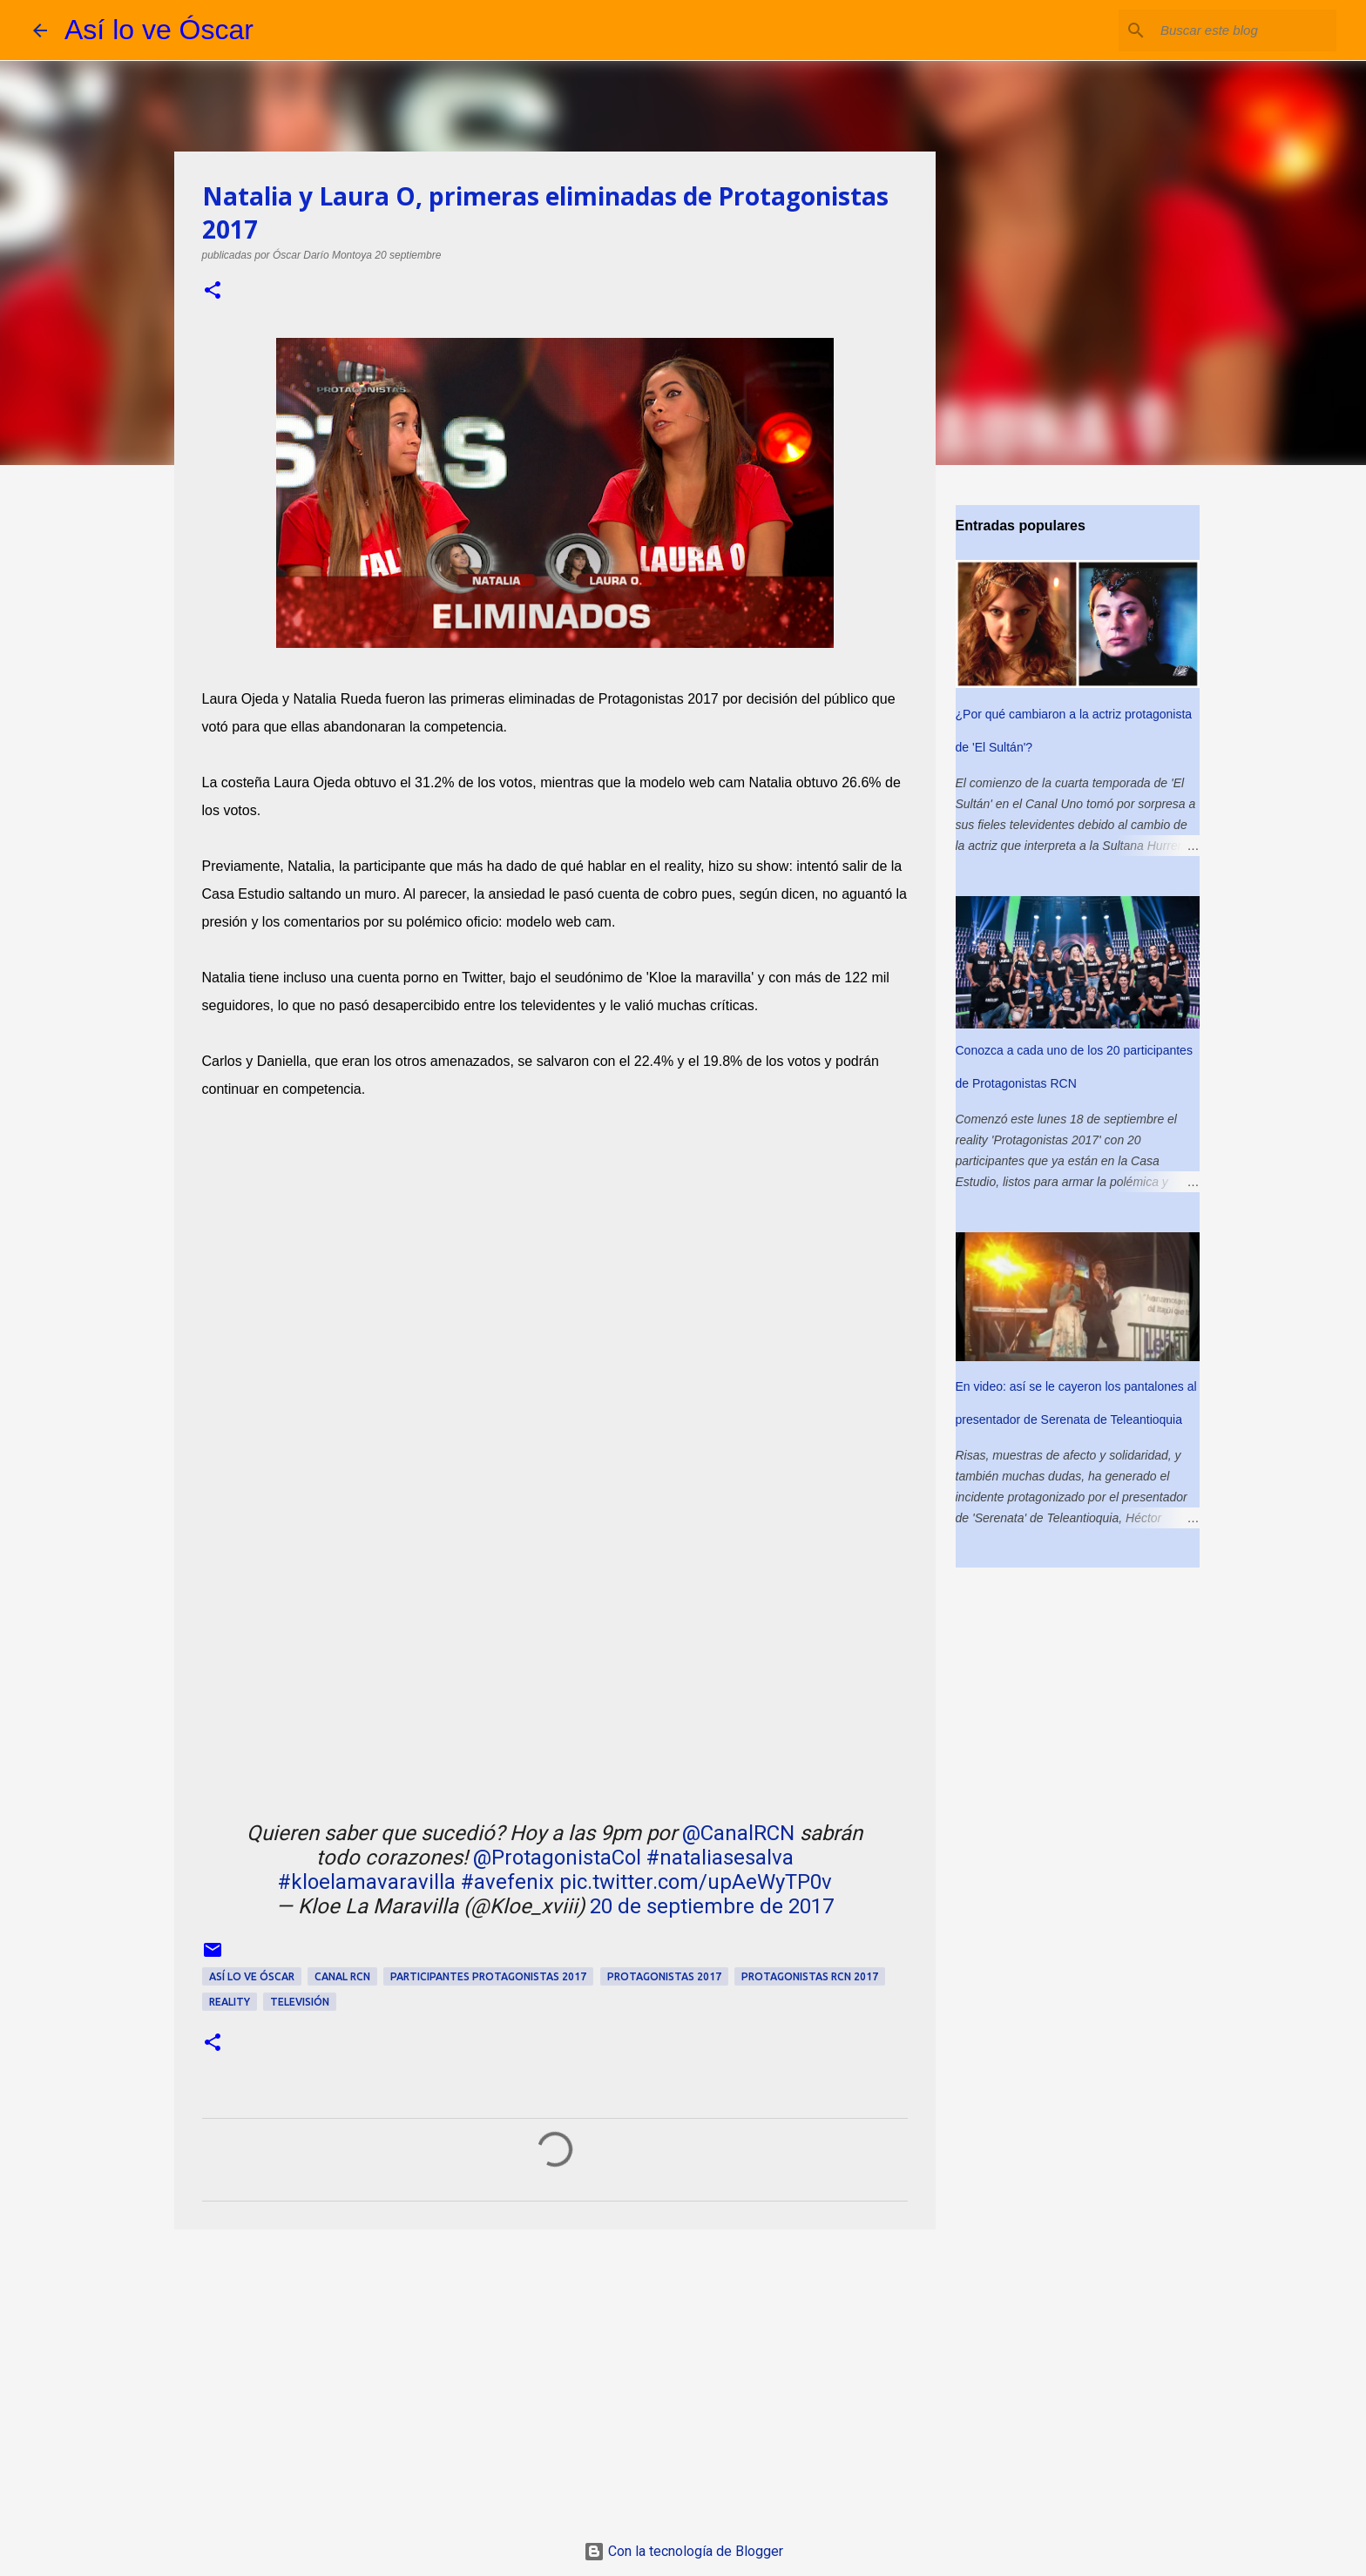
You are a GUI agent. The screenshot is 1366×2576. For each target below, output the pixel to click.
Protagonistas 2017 (664, 1976)
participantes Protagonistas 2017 (488, 1976)
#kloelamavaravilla (367, 1882)
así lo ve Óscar (251, 1976)
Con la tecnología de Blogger (683, 2551)
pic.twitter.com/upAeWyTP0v (695, 1882)
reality (229, 2001)
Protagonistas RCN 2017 (809, 1976)
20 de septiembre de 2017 (712, 1906)
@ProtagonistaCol (557, 1857)
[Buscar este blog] (1244, 30)
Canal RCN (342, 1976)
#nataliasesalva (720, 1857)
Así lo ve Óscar (159, 29)
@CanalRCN (738, 1833)
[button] (212, 291)
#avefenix (507, 1882)
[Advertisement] (555, 2377)
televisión (299, 2001)
